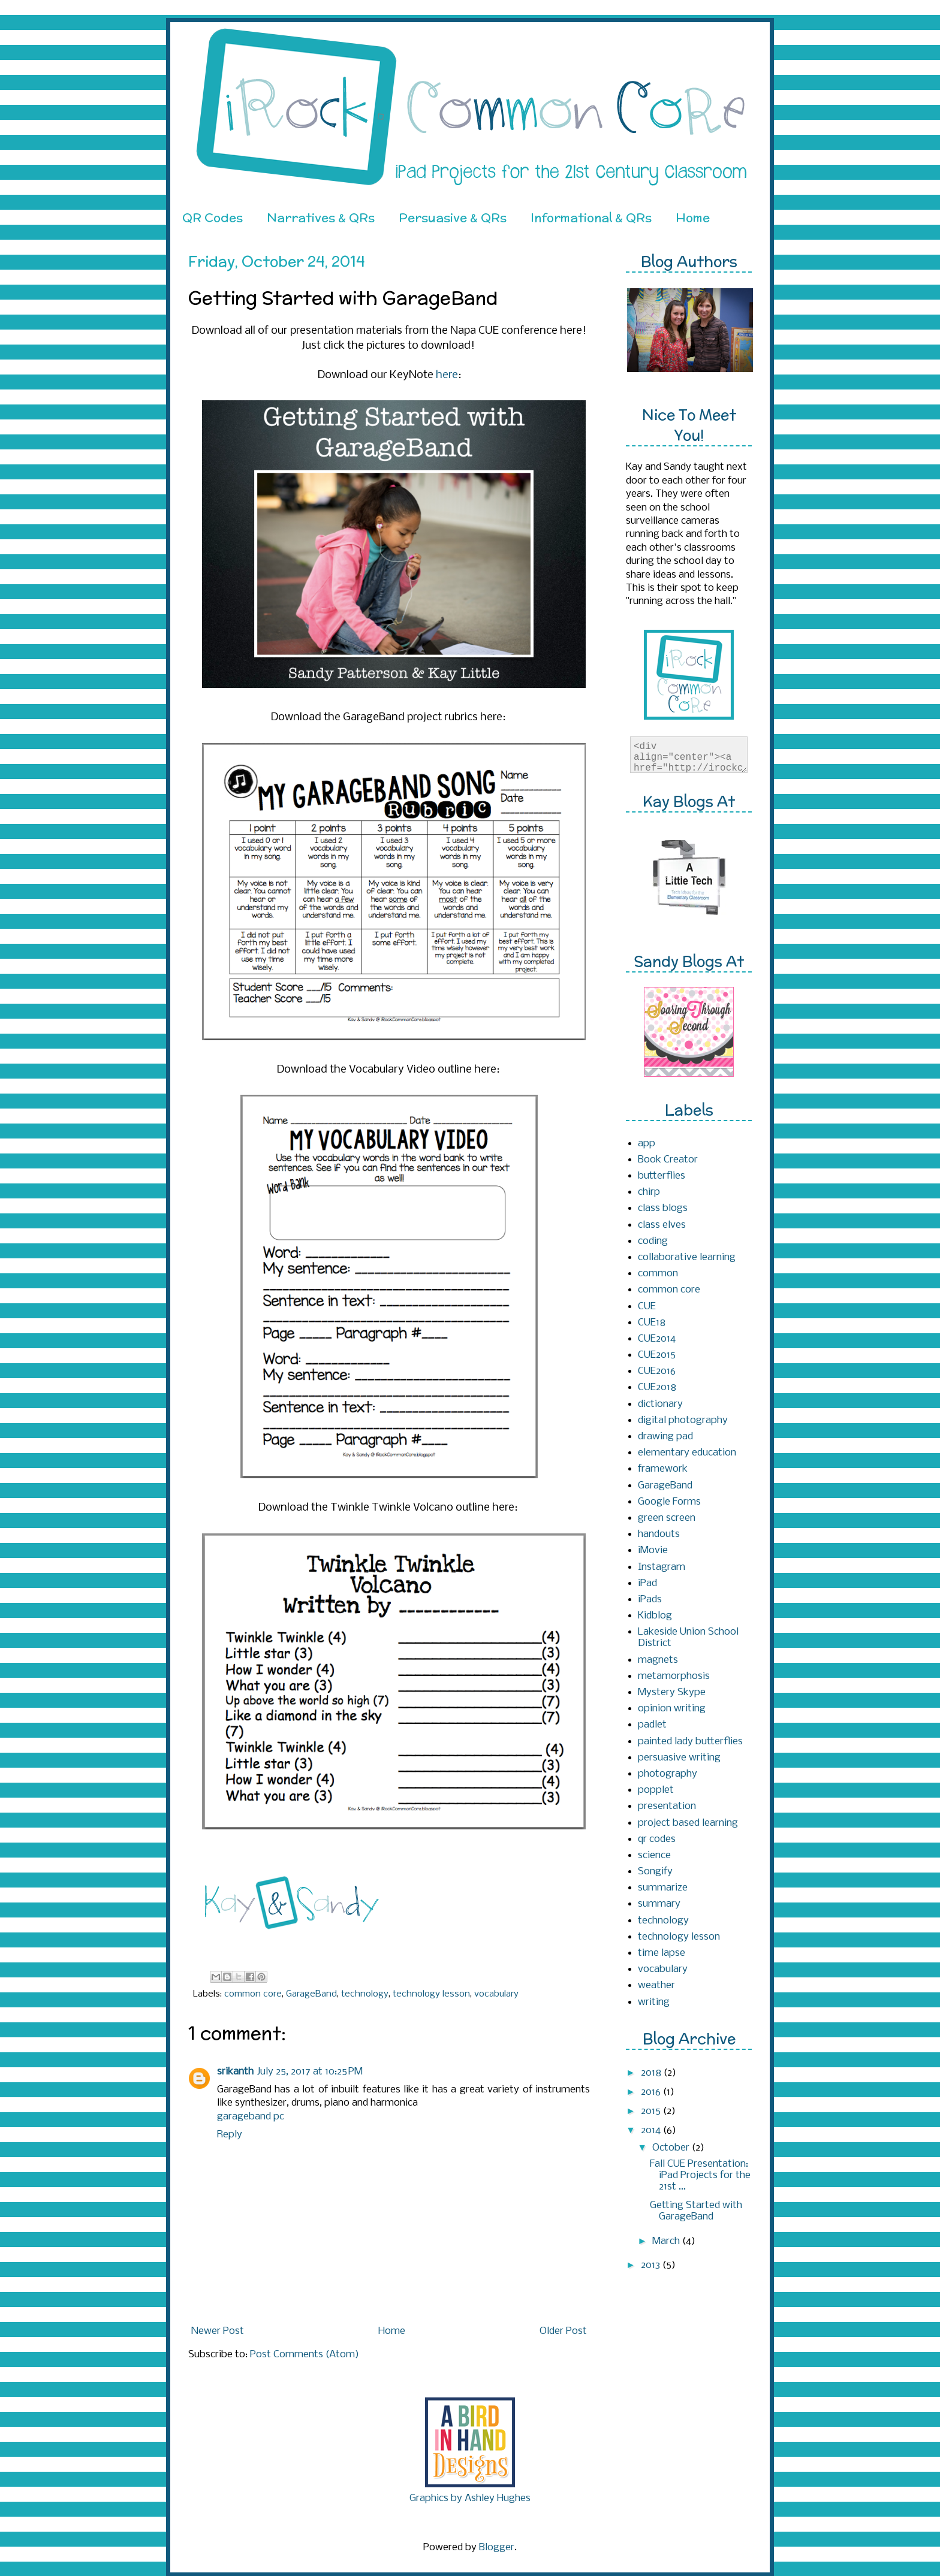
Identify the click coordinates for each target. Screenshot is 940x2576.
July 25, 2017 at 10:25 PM (310, 2071)
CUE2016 (657, 1371)
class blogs (663, 1208)
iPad (647, 1583)
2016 (652, 2092)
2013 (651, 2265)
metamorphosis (674, 1676)
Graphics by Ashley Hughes (470, 2498)
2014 (652, 2130)
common (658, 1273)
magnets (658, 1660)
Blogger (496, 2547)
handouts (659, 1534)
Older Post (563, 2331)
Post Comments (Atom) (304, 2354)
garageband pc (250, 2116)
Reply (229, 2134)
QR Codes (212, 217)
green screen (666, 1518)
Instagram (661, 1567)
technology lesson (431, 1994)
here (447, 375)
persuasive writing (679, 1757)
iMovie (653, 1550)
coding (653, 1241)
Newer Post (217, 2331)
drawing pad (665, 1436)
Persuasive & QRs (453, 217)
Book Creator (668, 1159)
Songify (655, 1871)
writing (654, 2002)
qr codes (657, 1839)
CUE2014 (657, 1339)
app (646, 1143)
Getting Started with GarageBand (696, 2211)
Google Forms (669, 1502)
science (654, 1855)
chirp (649, 1192)
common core (253, 1994)
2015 (652, 2111)
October (672, 2148)
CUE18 (651, 1322)
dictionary (660, 1404)
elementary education (687, 1452)
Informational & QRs (591, 217)
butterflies (661, 1176)
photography (667, 1774)
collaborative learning (687, 1257)
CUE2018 (657, 1387)
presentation (667, 1806)
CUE (647, 1306)
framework (663, 1469)
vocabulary (496, 1994)
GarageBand (311, 1994)
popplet (656, 1790)
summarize (663, 1888)
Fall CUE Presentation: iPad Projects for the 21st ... (700, 2175)
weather (656, 1985)
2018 (652, 2073)
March (667, 2241)
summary (659, 1904)
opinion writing (672, 1708)
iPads (650, 1599)
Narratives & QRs (321, 217)
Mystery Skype (672, 1692)
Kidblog (655, 1615)
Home (693, 217)
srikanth (235, 2071)
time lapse (661, 1953)
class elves (662, 1225)
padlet (652, 1725)
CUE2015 (657, 1355)
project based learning (688, 1823)
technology (364, 1994)
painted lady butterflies (690, 1741)
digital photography (683, 1420)
